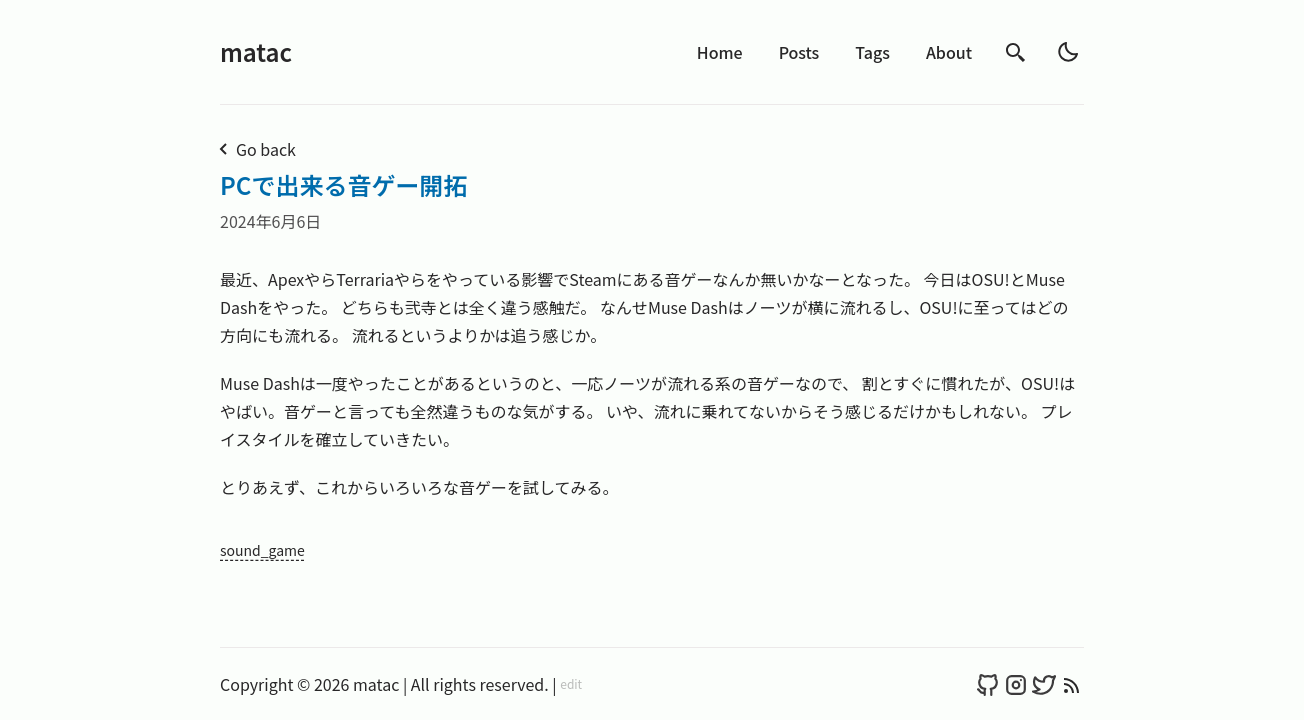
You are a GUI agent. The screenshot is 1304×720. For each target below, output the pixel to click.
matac (256, 51)
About (949, 52)
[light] (1068, 52)
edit (571, 684)
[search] (1016, 52)
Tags (872, 52)
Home (720, 52)
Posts (799, 52)
